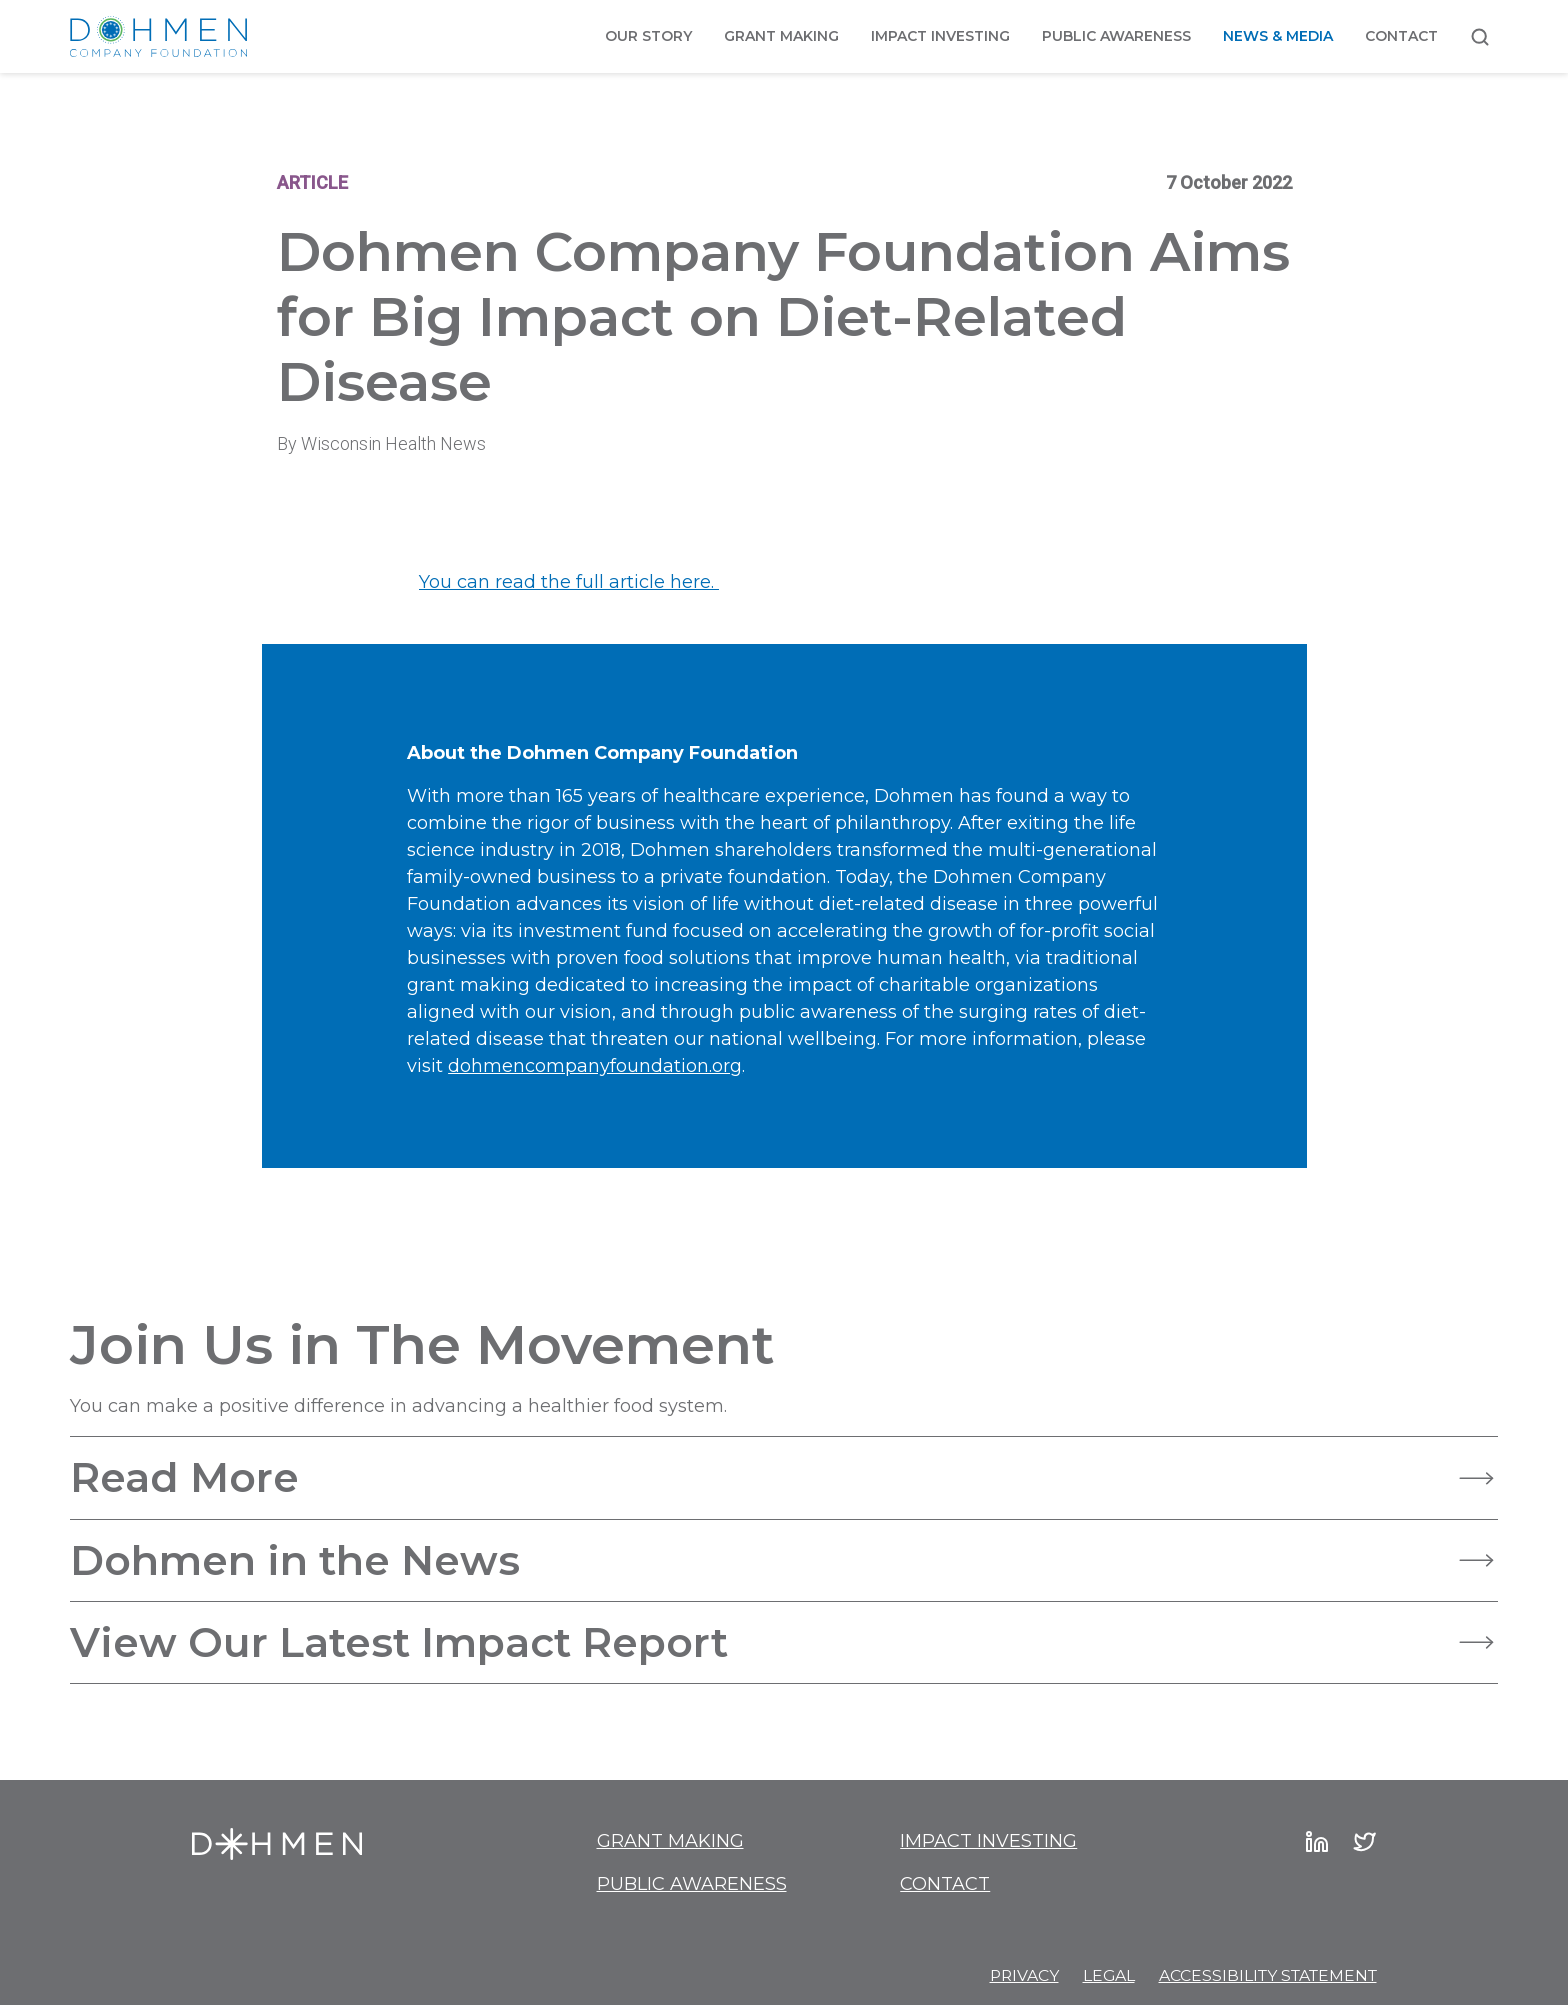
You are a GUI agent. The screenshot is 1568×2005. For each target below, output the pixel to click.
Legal (1109, 1975)
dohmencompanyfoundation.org (595, 1066)
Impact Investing (940, 36)
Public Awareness (1116, 36)
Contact (1401, 36)
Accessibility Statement (1268, 1975)
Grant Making (781, 36)
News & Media (1278, 36)
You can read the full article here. (569, 582)
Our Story (648, 36)
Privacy (1024, 1975)
